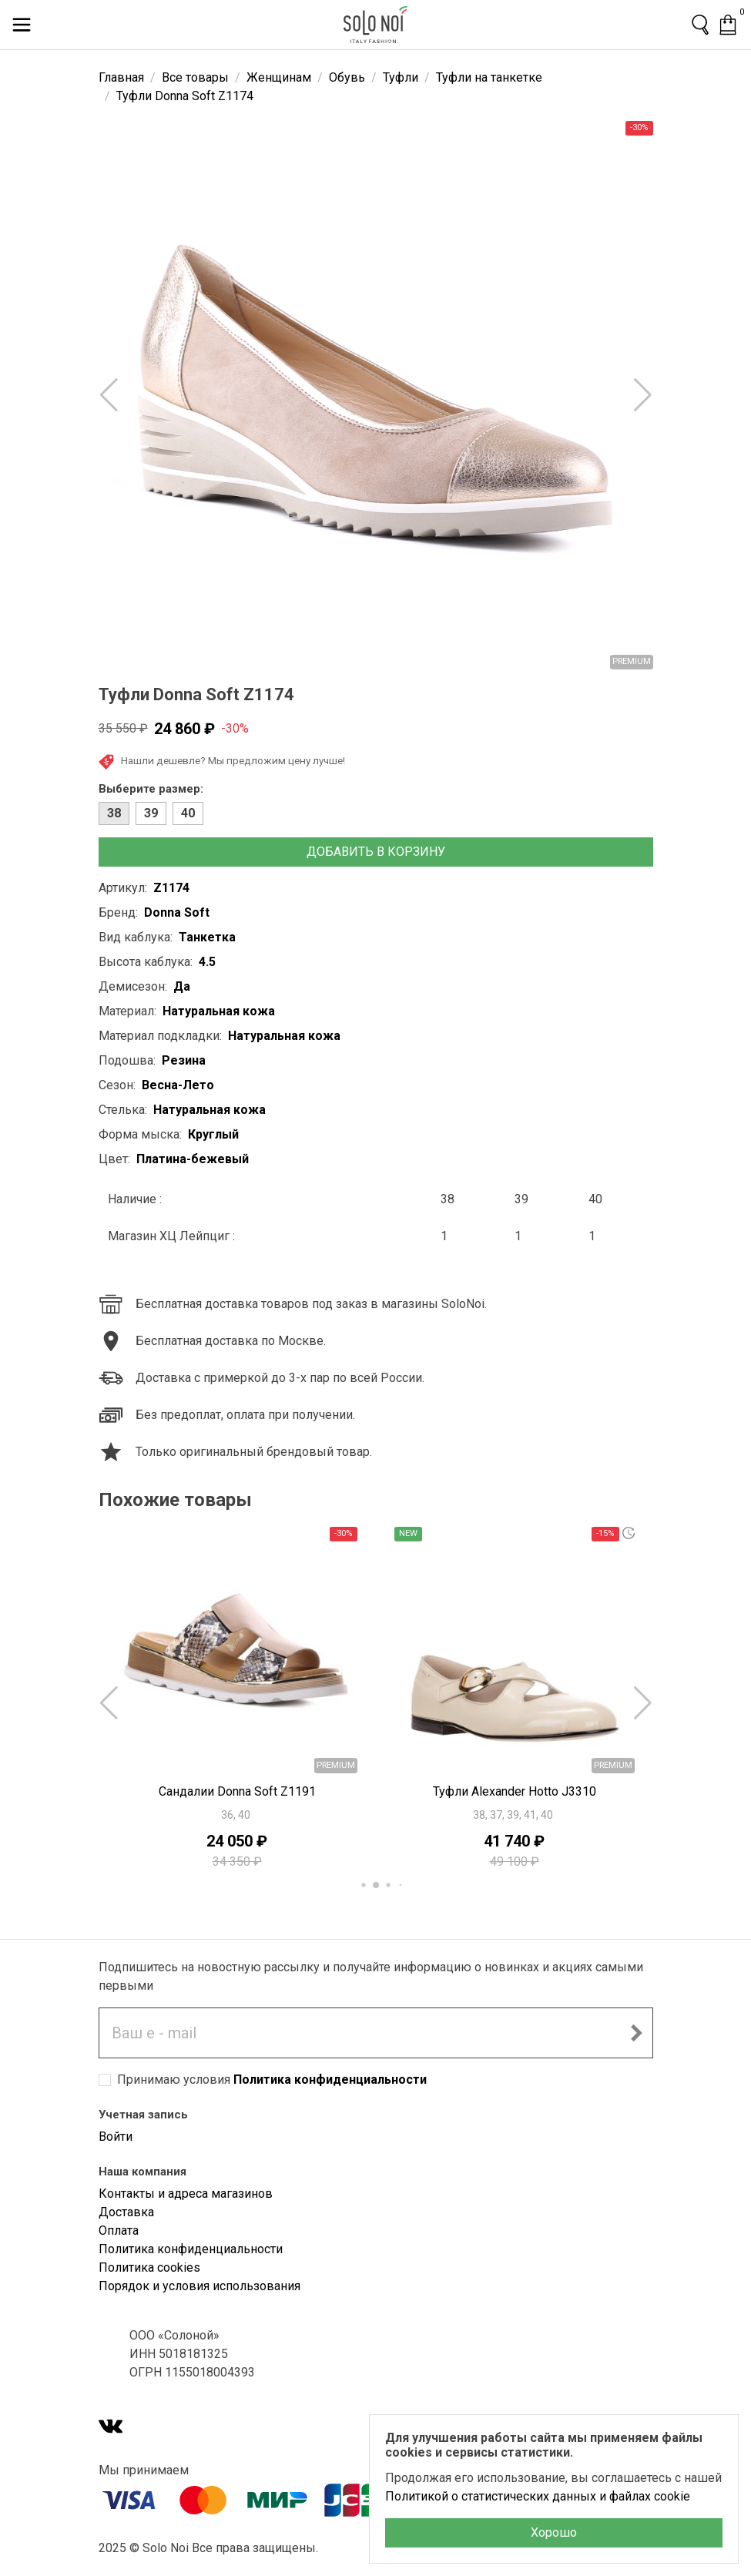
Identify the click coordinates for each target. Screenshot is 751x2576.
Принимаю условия (272, 2079)
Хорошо (554, 2532)
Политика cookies (149, 2267)
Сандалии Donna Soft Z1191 (237, 1791)
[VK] (111, 2428)
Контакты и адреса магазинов (186, 2193)
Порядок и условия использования (199, 2286)
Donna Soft (177, 912)
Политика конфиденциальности (330, 2079)
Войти (115, 2136)
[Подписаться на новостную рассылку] (636, 2032)
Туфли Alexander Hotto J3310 (514, 1791)
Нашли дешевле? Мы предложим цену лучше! (222, 762)
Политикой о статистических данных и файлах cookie (537, 2496)
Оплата (119, 2230)
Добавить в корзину (376, 851)
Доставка (126, 2212)
